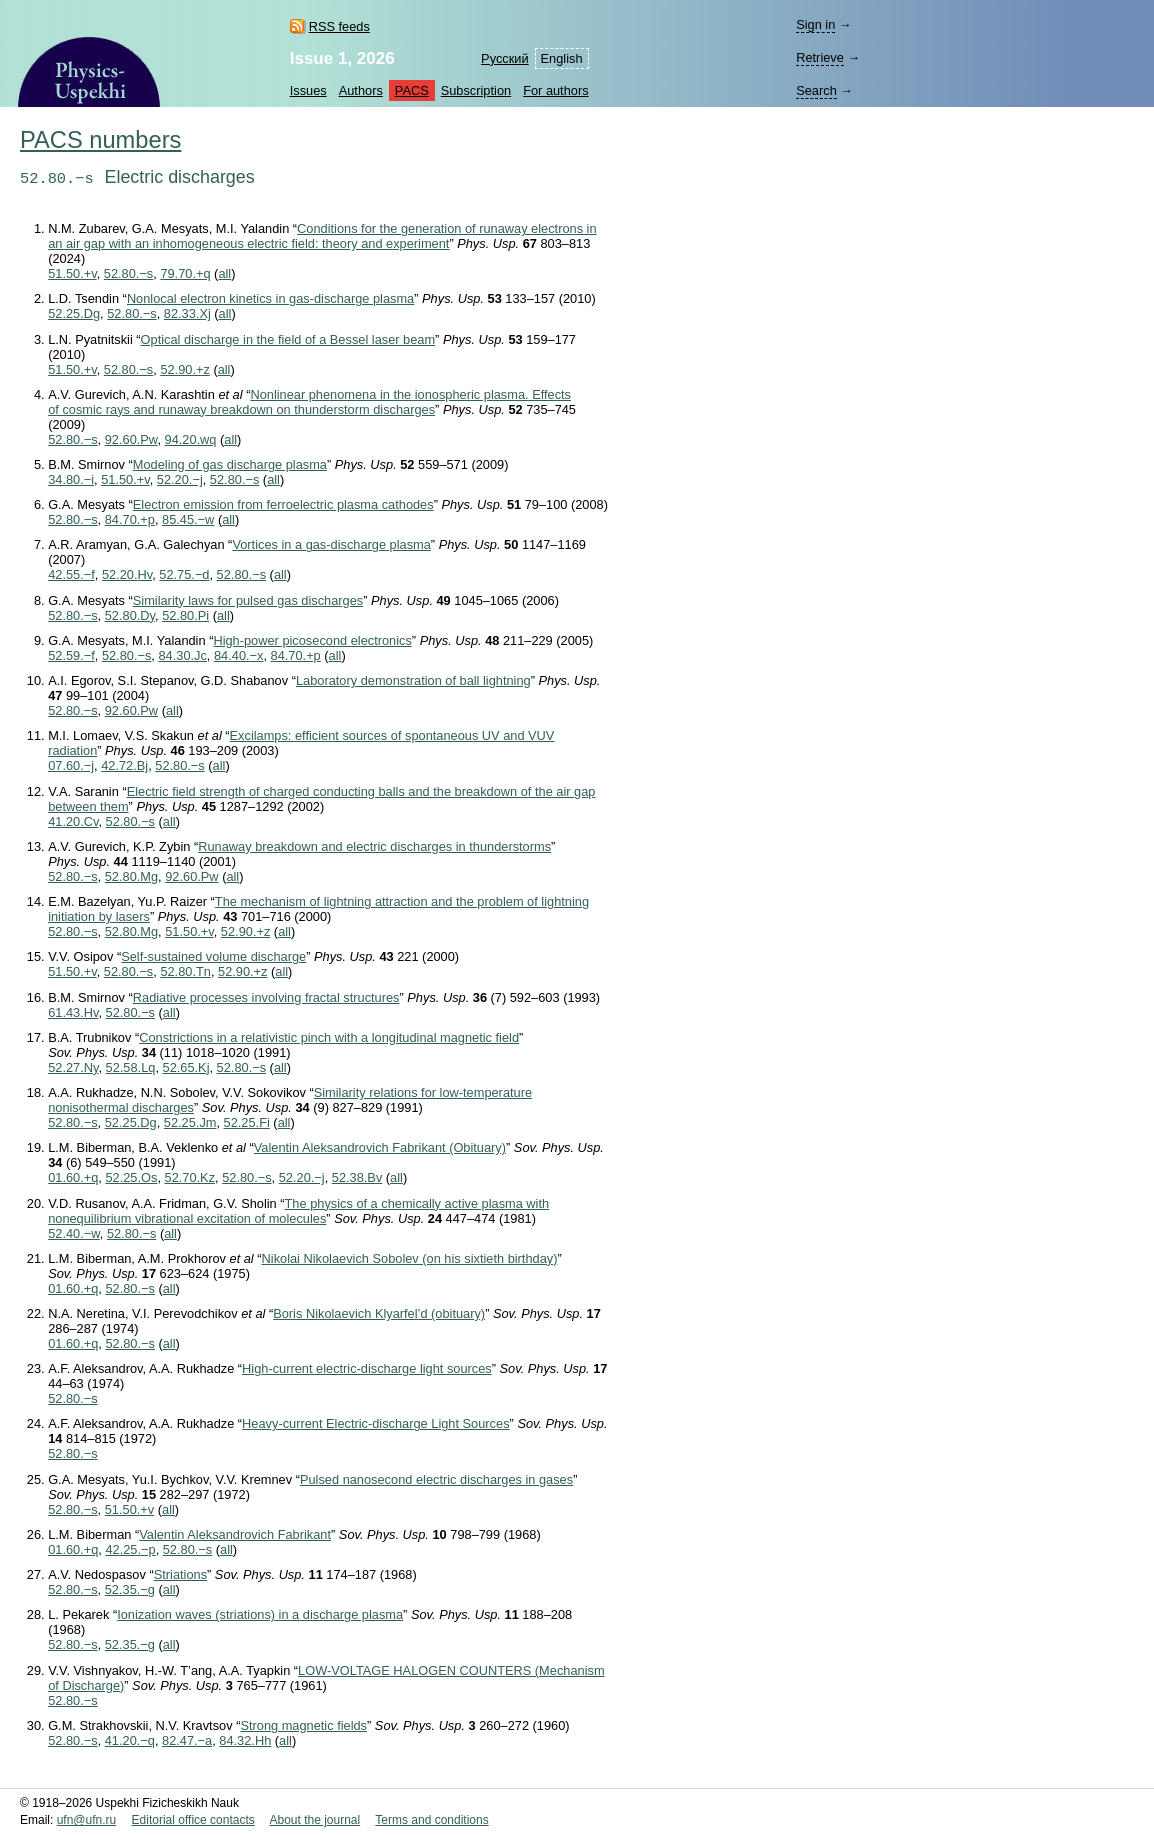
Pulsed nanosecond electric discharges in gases (436, 1479)
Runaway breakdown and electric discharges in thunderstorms (374, 846)
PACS (412, 90)
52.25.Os (131, 1177)
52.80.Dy (130, 615)
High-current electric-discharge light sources (367, 1368)
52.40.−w (74, 1233)
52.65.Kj (186, 1067)
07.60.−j (71, 765)
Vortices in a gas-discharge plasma (331, 544)
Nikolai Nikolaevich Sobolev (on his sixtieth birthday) (410, 1258)
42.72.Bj (124, 765)
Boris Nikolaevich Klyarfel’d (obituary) (379, 1313)
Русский (504, 58)
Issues (308, 90)
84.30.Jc (182, 655)
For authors (555, 90)
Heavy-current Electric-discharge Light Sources (375, 1423)
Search (816, 90)
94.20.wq (191, 439)
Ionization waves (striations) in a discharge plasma (260, 1614)
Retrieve (820, 57)
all (224, 273)
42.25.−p (130, 1549)
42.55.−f (71, 574)
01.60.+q (73, 1177)
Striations (180, 1574)
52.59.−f (71, 655)
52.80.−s (128, 273)
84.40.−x (238, 655)
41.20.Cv (73, 821)
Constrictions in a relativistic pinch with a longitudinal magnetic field (329, 1037)
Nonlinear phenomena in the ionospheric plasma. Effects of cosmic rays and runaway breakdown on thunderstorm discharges (309, 402)
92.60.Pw (131, 439)
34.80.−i (71, 479)
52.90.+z (184, 369)
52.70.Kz (190, 1177)
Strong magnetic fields (303, 1725)
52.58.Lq (131, 1067)
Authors (361, 90)
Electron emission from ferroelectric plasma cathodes (283, 504)
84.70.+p (130, 519)
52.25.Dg (74, 313)
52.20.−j (180, 479)
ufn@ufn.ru (87, 1820)
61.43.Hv (73, 1012)
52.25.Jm (190, 1122)
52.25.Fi (247, 1122)
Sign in (815, 24)
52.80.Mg (131, 876)
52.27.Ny (73, 1067)
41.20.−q (130, 1740)
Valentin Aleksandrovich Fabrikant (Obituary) (380, 1147)
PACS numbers (100, 140)
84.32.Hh (245, 1740)
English (562, 58)
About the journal (314, 1820)
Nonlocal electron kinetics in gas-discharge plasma (270, 298)
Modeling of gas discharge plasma (230, 464)
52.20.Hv (127, 574)
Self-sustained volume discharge (213, 956)
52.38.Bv (357, 1177)
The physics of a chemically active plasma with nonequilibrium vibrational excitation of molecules (298, 1211)
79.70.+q (185, 273)
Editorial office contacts (193, 1820)
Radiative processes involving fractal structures (266, 997)
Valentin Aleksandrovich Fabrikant (235, 1534)
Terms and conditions (431, 1820)
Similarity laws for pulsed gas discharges (248, 600)
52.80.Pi (185, 615)
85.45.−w (188, 519)
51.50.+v (72, 273)
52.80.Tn (185, 971)
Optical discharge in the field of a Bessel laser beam (288, 339)
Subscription (476, 90)
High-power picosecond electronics (312, 640)
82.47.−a (187, 1740)
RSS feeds (339, 26)
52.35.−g (130, 1589)
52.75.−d (184, 574)
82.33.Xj (187, 313)
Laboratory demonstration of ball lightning (413, 680)
